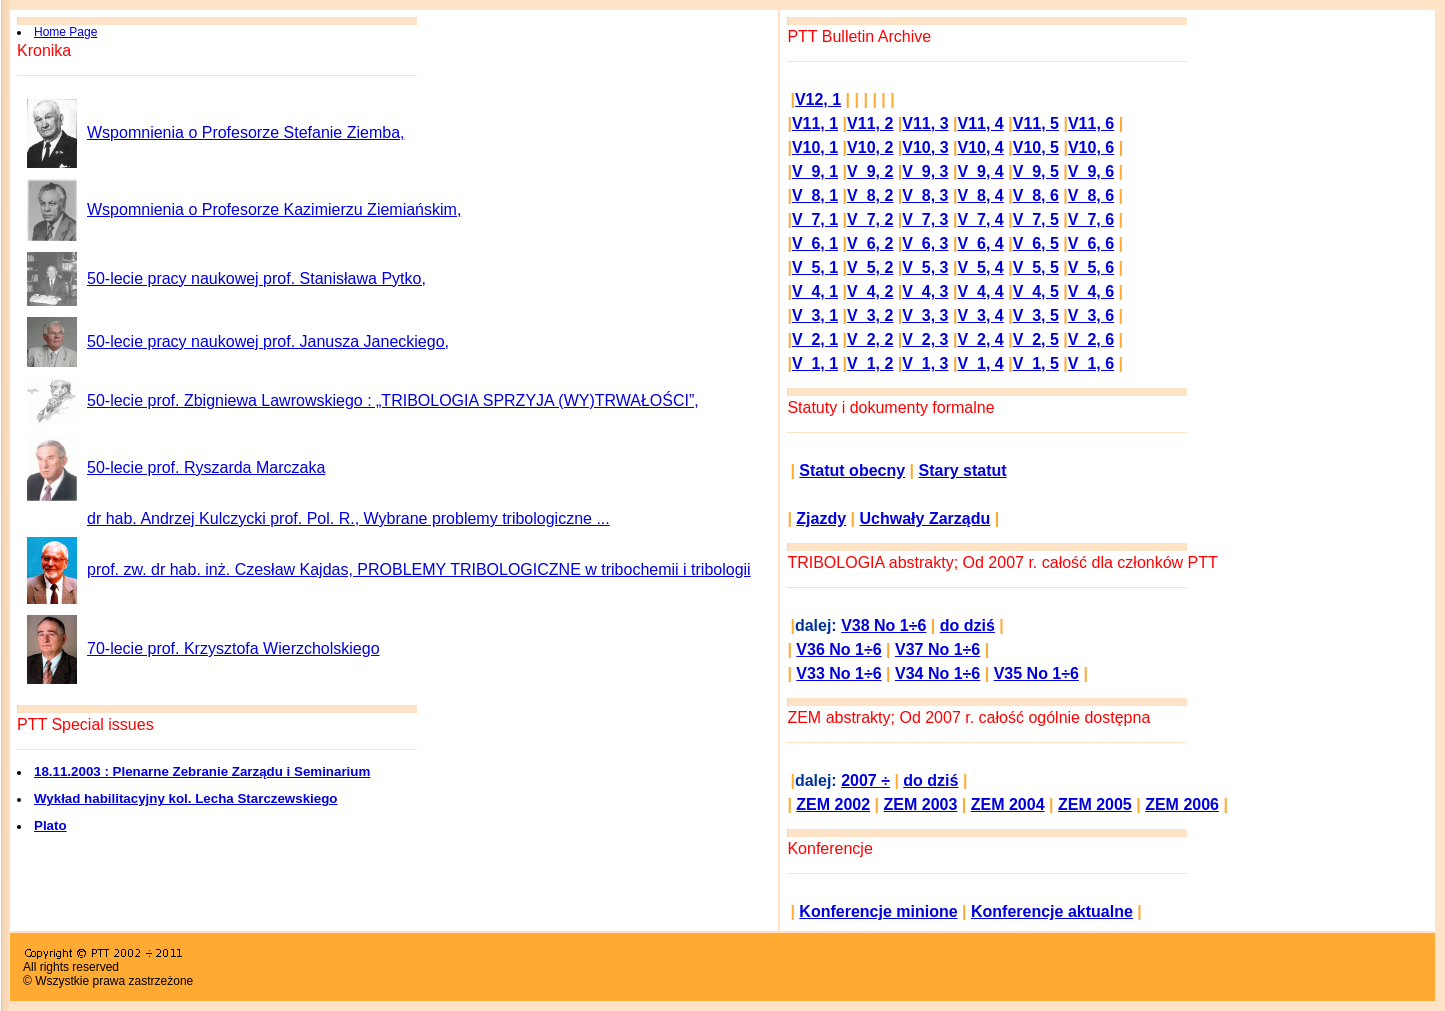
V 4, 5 (1036, 291)
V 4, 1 (815, 291)
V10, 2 (870, 147)
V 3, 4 (980, 315)
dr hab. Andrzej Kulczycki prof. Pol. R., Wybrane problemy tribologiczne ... (348, 518)
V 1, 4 (980, 363)
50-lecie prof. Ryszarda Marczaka (206, 467)
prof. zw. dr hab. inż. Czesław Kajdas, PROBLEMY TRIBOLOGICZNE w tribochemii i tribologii (419, 569)
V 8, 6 (1036, 195)
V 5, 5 (1036, 267)
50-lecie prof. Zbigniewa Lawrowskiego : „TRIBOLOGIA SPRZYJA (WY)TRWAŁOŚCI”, (393, 400)
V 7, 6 (1091, 219)
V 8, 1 (815, 195)
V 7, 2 (870, 219)
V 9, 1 (815, 171)
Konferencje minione (878, 911)
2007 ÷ (865, 780)
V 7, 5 (1036, 219)
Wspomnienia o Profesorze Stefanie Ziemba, (245, 132)
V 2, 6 (1091, 339)
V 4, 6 (1091, 291)
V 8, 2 (870, 195)
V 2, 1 (815, 339)
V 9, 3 (925, 171)
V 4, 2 (870, 291)
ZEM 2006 (1182, 804)
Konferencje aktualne (1052, 911)
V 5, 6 (1091, 267)
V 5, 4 (980, 267)
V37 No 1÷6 (937, 649)
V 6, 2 (870, 243)
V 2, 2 (870, 339)
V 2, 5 (1036, 339)
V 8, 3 (925, 195)
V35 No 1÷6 (1036, 673)
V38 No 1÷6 (883, 625)
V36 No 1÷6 (838, 649)
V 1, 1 (815, 363)
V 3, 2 (870, 315)
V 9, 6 (1091, 171)
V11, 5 (1036, 123)
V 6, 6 (1091, 243)
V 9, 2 (870, 171)
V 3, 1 (815, 315)
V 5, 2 (870, 267)
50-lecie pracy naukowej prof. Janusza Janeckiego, (268, 341)
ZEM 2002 (833, 804)
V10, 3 (925, 147)
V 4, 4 (980, 291)
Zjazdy (821, 518)
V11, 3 (925, 123)
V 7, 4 (980, 219)
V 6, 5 (1036, 243)
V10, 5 (1036, 147)
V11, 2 (870, 123)
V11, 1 (815, 123)
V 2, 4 (980, 339)
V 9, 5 (1036, 171)
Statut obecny (852, 470)
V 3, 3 (925, 315)
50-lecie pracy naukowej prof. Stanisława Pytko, (256, 278)
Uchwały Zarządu (925, 518)
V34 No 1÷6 (937, 673)
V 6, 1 (815, 243)
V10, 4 (981, 147)
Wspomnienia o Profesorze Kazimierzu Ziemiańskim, (274, 209)
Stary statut (963, 470)
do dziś (967, 625)
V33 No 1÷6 (838, 673)
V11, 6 (1091, 123)
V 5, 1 (815, 267)
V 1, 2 (870, 363)
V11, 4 (981, 123)
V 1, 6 (1091, 363)
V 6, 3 (925, 243)
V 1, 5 (1036, 363)
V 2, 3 (925, 339)
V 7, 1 (815, 219)
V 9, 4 (980, 171)
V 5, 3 (925, 267)
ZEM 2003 (921, 804)
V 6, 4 (980, 243)
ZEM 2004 (1008, 804)
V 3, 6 (1091, 315)
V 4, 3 (925, 291)
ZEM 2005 (1095, 804)
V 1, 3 (925, 363)
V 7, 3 (925, 219)
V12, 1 (818, 99)
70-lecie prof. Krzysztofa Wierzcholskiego (233, 648)
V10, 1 (815, 147)
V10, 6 (1091, 147)
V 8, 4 (980, 195)
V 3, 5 (1036, 315)
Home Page (65, 32)
